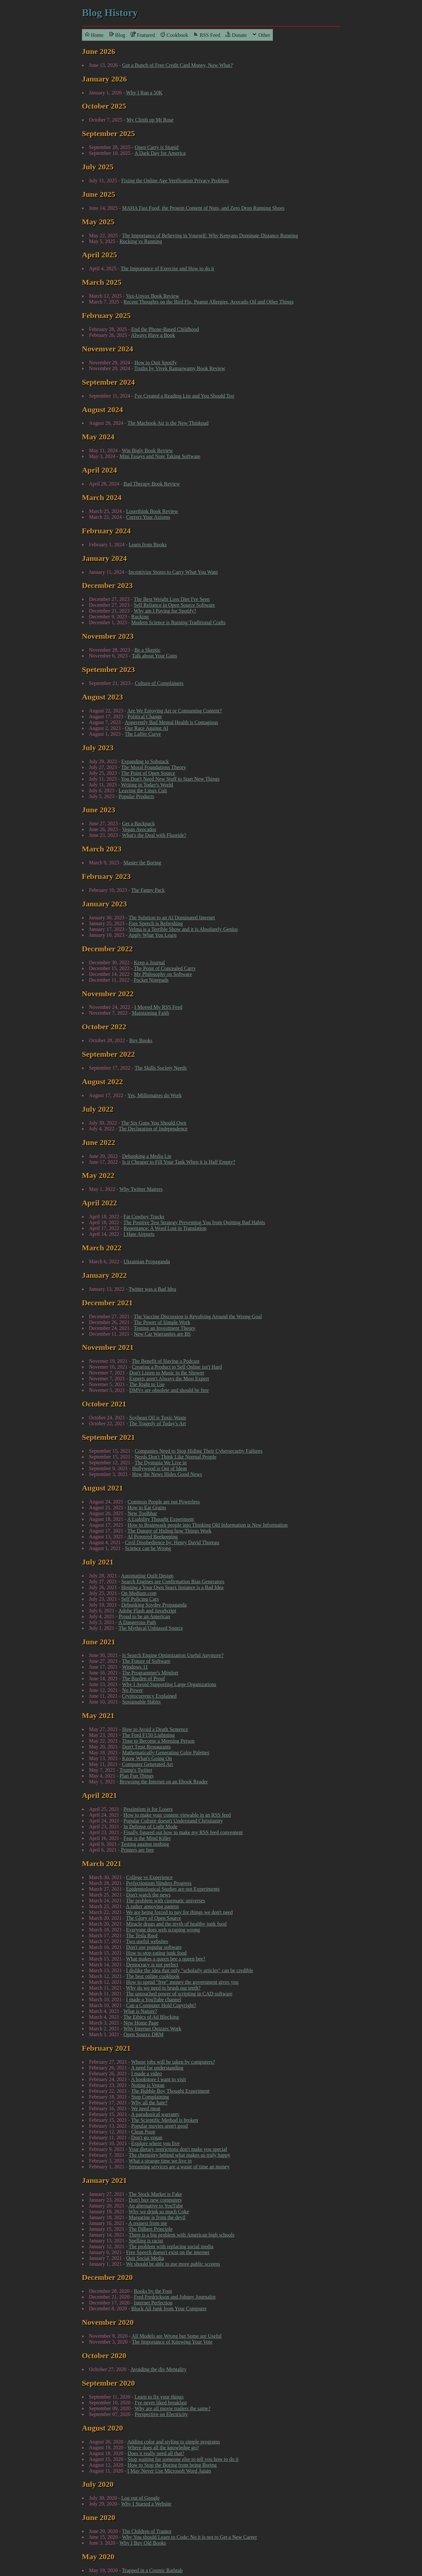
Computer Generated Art (147, 1764)
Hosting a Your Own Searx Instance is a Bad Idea (172, 1587)
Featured (142, 35)
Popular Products (136, 796)
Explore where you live (155, 2143)
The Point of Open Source (148, 773)
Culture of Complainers (159, 683)
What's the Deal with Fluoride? (154, 835)
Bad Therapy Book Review (152, 483)
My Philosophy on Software (163, 974)
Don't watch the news (148, 1894)
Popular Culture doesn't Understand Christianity (173, 1820)
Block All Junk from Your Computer (169, 2308)
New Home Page (141, 2023)
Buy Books (140, 1040)
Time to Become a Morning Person (158, 1741)
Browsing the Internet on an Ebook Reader (163, 1781)
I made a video (146, 2073)
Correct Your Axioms (148, 517)
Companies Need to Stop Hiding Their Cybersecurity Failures (198, 1451)
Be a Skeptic (147, 650)
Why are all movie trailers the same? (173, 2408)
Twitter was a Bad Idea (152, 1289)
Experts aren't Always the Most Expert (169, 1378)
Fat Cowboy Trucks (144, 1216)
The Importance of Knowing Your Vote (172, 2342)
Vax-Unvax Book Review (152, 296)
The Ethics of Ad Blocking (151, 2017)
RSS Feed (206, 35)
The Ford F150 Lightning (148, 1735)
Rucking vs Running (140, 241)
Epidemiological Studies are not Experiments (173, 1889)
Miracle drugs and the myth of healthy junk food (176, 1924)
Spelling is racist (146, 2240)
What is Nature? (140, 2011)
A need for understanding (157, 2067)
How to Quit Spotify (155, 362)
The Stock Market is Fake (155, 2194)
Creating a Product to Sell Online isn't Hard (177, 1367)
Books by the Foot (153, 2291)
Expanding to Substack (145, 761)
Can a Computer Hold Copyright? (161, 2005)
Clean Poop (143, 2131)
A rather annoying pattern (152, 1906)
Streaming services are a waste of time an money (179, 2166)
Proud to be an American (144, 1616)
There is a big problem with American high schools (181, 2235)
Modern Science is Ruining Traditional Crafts (178, 622)
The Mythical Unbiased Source (150, 1628)
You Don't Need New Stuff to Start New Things (170, 779)
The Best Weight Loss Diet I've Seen (172, 599)
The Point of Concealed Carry (165, 968)
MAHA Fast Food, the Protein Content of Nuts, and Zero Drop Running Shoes (203, 208)
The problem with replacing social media (171, 2246)
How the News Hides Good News (167, 1474)
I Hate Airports (139, 1234)
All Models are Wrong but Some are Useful (176, 2336)
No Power (132, 1690)
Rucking (140, 616)
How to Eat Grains (147, 1507)
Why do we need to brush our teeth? (163, 1988)
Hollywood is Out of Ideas (159, 1468)
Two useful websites (147, 1941)
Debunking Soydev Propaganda (154, 1605)
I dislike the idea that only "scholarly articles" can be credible (189, 1970)
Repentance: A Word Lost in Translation (165, 1228)
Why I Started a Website (146, 2504)
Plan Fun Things (136, 1776)
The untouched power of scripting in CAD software (179, 1993)
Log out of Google (140, 2498)
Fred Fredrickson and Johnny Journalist (175, 2297)
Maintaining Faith (150, 1013)
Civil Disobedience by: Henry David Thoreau (172, 1542)
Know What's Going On (147, 1758)
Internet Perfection (153, 2302)
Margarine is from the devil (157, 2217)
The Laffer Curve (143, 734)
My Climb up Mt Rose (150, 120)
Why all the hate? (149, 2102)
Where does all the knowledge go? (163, 2447)
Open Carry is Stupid (157, 147)
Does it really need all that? (156, 2453)
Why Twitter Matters (141, 1189)
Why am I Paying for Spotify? (165, 611)
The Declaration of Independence (153, 1128)
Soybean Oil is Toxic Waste (157, 1417)
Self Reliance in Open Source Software (174, 605)
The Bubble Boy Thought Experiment (170, 2091)
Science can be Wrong (148, 1548)
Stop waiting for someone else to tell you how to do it (183, 2459)
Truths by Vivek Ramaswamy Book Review (179, 368)
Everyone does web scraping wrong (163, 1929)
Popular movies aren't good (159, 2126)
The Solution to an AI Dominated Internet (172, 917)
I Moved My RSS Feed (158, 1007)
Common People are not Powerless (164, 1501)
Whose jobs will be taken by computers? (173, 2062)
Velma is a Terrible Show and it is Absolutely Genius (183, 929)
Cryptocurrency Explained (149, 1696)
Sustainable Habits (141, 1702)
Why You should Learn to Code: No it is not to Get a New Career (189, 2537)
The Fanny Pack (148, 890)
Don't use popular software (154, 1947)
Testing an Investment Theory (164, 1328)
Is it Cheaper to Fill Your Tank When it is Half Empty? (178, 1162)
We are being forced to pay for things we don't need (179, 1912)
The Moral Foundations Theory (153, 767)
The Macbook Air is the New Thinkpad (168, 423)
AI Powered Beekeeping (152, 1536)
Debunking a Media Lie (146, 1156)
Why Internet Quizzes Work (152, 2028)
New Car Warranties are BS (162, 1334)
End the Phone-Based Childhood (165, 329)
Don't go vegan (146, 2137)
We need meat (145, 2108)
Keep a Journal (149, 962)
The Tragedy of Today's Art (157, 1423)
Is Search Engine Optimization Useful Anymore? (172, 1655)
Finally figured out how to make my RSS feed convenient (183, 1832)
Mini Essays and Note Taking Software (160, 456)
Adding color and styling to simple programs (173, 2441)
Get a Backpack (138, 823)
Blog (117, 35)
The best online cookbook (153, 1976)
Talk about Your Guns (154, 655)
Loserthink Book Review (152, 511)
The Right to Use (147, 1384)
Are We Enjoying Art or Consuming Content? (174, 710)
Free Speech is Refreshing (156, 923)
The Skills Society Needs (161, 1068)
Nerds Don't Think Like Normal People (175, 1456)
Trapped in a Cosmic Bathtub (152, 2570)
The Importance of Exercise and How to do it (167, 268)
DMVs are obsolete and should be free (169, 1390)
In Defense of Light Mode (151, 1826)
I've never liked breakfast (161, 2402)
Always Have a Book (153, 335)
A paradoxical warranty (155, 2114)
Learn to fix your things (159, 2397)
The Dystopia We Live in (161, 1462)
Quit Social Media (145, 2258)
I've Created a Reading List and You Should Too (184, 396)
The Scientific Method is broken (164, 2120)
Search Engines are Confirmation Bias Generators (172, 1581)
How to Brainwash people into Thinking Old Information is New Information (208, 1525)
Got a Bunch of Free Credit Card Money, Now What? (177, 65)
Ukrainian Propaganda (147, 1261)
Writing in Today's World (147, 784)
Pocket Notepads (151, 980)
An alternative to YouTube (156, 2205)
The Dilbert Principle (150, 2229)
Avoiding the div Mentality (158, 2369)
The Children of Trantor (146, 2531)
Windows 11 (135, 1667)
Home (94, 35)
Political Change (145, 716)
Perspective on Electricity (161, 2414)
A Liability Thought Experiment (160, 1519)
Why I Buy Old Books (142, 2543)
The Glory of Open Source (153, 1918)
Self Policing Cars (140, 1599)
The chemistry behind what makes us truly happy (179, 2155)
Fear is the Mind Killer (147, 1838)
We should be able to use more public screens (173, 2264)
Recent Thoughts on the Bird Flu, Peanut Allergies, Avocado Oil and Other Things (209, 302)
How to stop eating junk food (156, 1953)
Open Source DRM (144, 2034)
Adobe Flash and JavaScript (147, 1610)
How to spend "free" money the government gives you (182, 1982)
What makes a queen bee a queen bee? (165, 1958)
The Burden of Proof (143, 1678)
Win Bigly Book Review (147, 450)
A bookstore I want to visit (158, 2079)
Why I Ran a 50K (144, 92)
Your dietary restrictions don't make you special (178, 2149)
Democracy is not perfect (152, 1964)
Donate (236, 35)
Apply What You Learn (153, 935)
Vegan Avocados (139, 829)
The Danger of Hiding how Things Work (169, 1531)
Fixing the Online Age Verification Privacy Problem (175, 180)
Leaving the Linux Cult (143, 790)
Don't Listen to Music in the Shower (166, 1372)
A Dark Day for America (159, 153)
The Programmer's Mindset (150, 1672)
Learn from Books (148, 544)
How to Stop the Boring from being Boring (172, 2465)
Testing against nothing (145, 1844)
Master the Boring (142, 862)
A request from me (148, 2223)
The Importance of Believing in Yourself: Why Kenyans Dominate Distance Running (210, 235)
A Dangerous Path (137, 1622)
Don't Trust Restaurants (146, 1746)
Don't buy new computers (155, 2200)
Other (261, 35)
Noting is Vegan (148, 2085)
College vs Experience (149, 1877)
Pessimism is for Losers (148, 1809)
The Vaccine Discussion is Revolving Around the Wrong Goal (198, 1316)
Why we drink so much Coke (159, 2211)
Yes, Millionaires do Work (154, 1095)
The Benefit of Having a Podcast (165, 1361)
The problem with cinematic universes (165, 1900)
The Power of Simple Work (162, 1322)
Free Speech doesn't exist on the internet (168, 2252)
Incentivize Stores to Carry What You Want (173, 572)
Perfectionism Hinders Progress (159, 1883)
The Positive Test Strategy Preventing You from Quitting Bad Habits (194, 1222)
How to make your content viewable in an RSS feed (177, 1815)
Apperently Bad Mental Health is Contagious (171, 722)
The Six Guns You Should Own (153, 1123)
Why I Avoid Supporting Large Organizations (169, 1684)
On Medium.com (139, 1593)
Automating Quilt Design (147, 1575)
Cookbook (174, 35)
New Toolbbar (142, 1513)
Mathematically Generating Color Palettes (165, 1752)
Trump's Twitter (135, 1770)
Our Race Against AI (146, 728)
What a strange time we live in (160, 2161)
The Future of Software (146, 1661)
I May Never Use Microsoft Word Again (169, 2471)
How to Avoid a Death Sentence (155, 1729)
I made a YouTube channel (153, 1999)
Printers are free (137, 1850)
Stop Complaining (150, 2097)
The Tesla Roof (142, 1935)
